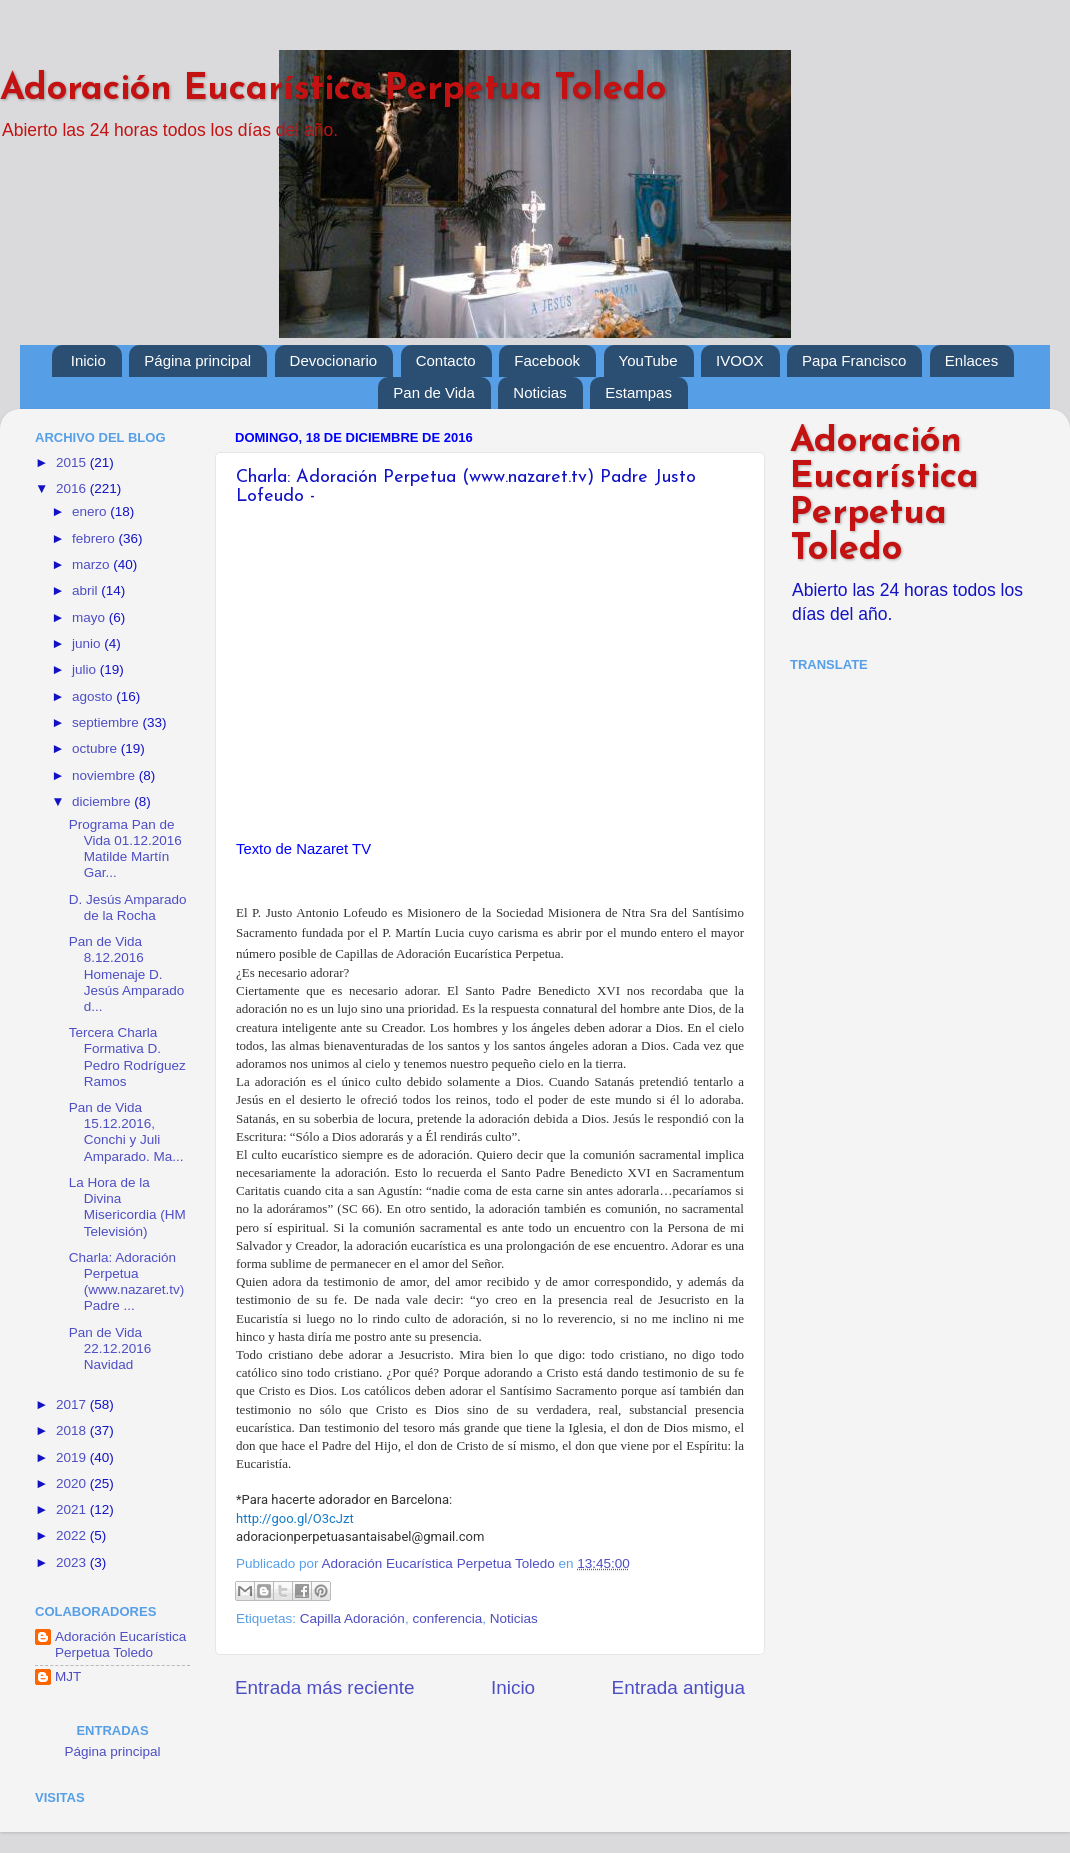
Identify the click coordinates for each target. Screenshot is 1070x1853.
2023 (73, 1562)
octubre (96, 748)
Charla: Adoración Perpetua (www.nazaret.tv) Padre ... (127, 1282)
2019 (73, 1457)
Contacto (446, 360)
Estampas (638, 392)
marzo (92, 564)
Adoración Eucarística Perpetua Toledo (333, 90)
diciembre (103, 801)
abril (86, 590)
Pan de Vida (433, 392)
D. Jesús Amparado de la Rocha (128, 907)
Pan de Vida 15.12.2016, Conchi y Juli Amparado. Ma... (126, 1132)
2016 (73, 488)
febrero (95, 538)
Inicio (88, 360)
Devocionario (334, 360)
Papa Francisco (854, 360)
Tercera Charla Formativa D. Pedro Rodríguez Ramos (127, 1057)
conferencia (447, 1618)
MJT (68, 1676)
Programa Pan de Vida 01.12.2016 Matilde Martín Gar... (125, 849)
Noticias (539, 392)
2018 (73, 1430)
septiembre (107, 722)
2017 (73, 1404)
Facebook (547, 360)
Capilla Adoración (352, 1618)
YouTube (648, 360)
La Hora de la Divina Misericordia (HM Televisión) (127, 1207)
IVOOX (740, 360)
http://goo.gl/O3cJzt (295, 1518)
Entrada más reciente (325, 1687)
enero (91, 511)
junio (88, 643)
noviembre (105, 775)
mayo (90, 617)
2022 (73, 1535)
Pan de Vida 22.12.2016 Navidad (110, 1348)
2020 (73, 1483)
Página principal (197, 360)
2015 (73, 462)
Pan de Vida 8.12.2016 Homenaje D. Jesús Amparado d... (127, 974)
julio (86, 669)
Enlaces (971, 360)
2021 (73, 1509)
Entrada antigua (678, 1687)
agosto (94, 696)
